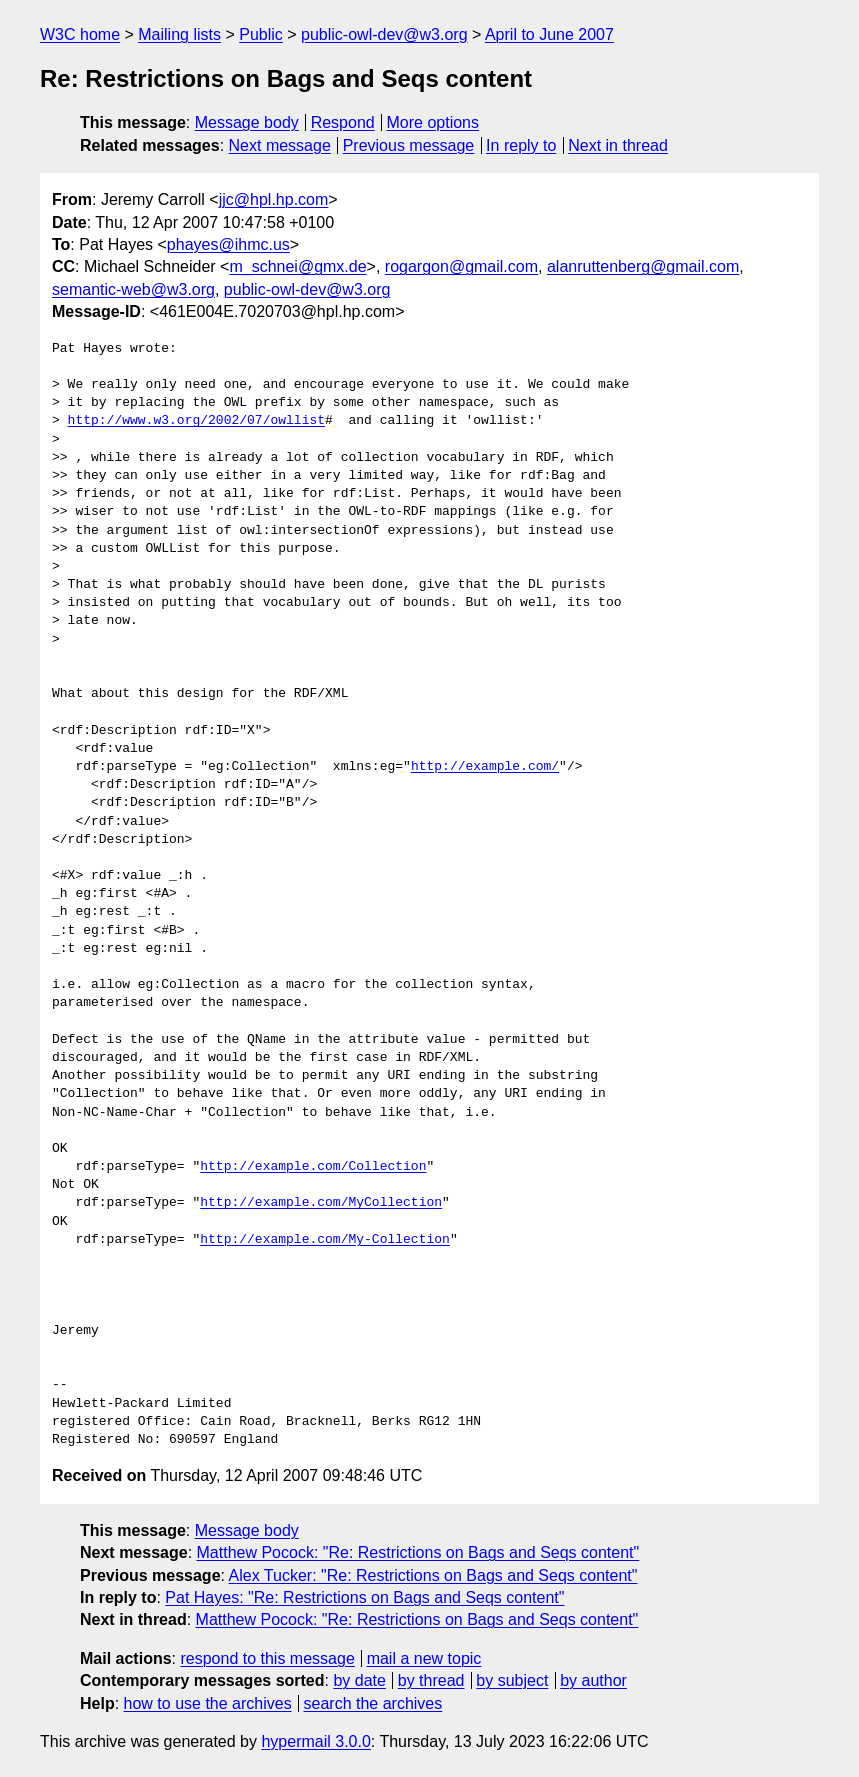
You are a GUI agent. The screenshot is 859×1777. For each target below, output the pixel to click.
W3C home (80, 34)
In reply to (521, 145)
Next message (280, 145)
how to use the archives (208, 1703)
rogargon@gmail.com (461, 266)
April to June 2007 (549, 34)
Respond (343, 122)
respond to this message (267, 1658)
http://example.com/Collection (313, 1167)
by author (593, 1680)
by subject (512, 1680)
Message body (247, 122)
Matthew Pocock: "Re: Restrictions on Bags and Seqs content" (418, 1552)
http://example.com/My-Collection (325, 1240)
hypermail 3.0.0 (315, 1741)
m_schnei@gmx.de (297, 266)
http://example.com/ (485, 767)
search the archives (373, 1703)
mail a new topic (424, 1658)
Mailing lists (179, 34)
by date (359, 1680)
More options (433, 122)
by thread (431, 1680)
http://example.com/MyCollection (321, 1203)
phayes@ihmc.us (228, 244)
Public (261, 34)
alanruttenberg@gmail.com (643, 266)
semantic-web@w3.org (133, 289)
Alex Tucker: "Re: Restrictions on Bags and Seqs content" (433, 1575)
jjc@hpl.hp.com (274, 199)
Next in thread (618, 145)
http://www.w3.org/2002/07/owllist (196, 421)
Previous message (409, 145)
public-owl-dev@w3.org (384, 34)
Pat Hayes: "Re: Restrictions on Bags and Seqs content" (364, 1597)
